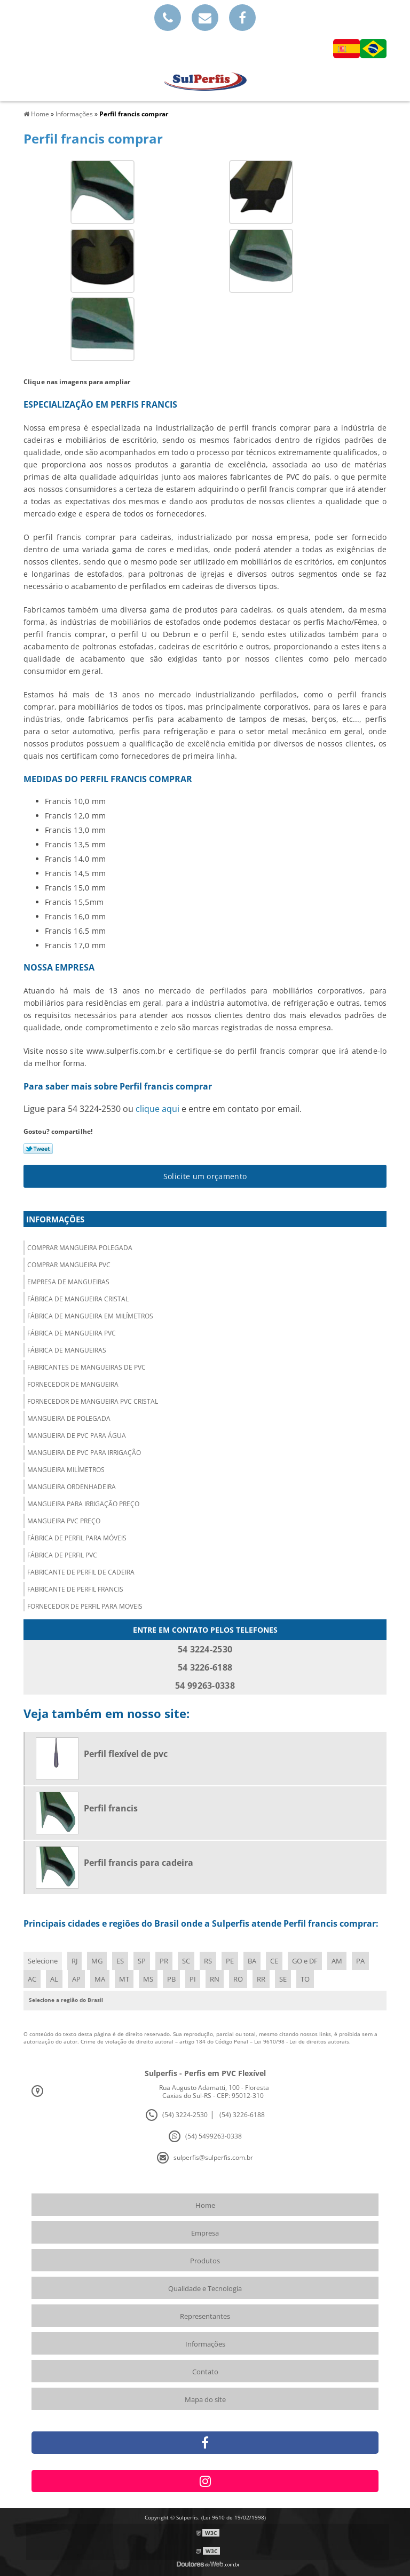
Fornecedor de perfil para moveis (85, 1606)
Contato (205, 2371)
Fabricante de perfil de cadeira (81, 1572)
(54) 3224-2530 (185, 2114)
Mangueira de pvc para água (76, 1435)
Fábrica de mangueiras (66, 1350)
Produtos (205, 2260)
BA (252, 1961)
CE (274, 1961)
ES (120, 1961)
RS (208, 1961)
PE (230, 1961)
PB (171, 1979)
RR (261, 1979)
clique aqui (157, 1109)
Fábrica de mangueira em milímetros (90, 1316)
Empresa (205, 2233)
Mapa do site (205, 2399)
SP (142, 1961)
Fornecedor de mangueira (73, 1384)
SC (186, 1961)
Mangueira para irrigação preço (83, 1503)
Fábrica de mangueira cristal (78, 1298)
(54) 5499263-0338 (213, 2136)
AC (32, 1979)
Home (205, 2205)
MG (96, 1961)
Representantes (205, 2316)
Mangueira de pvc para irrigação (84, 1452)
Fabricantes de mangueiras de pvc (86, 1367)
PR (164, 1961)
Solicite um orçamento (205, 1176)
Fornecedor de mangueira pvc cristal (92, 1401)
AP (76, 1979)
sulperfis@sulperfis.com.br (213, 2157)
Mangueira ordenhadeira (71, 1486)
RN (214, 1979)
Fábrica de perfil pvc (62, 1555)
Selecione (43, 1961)
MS (148, 1979)
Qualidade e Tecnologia (205, 2288)
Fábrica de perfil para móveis (77, 1538)
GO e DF (305, 1961)
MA (99, 1979)
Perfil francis (111, 1808)
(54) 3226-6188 (242, 2114)
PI (193, 1979)
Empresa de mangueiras (68, 1281)
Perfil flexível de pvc (126, 1754)
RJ (74, 1961)
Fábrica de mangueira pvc (71, 1333)
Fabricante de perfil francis (75, 1589)
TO (305, 1979)
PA (360, 1961)
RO (238, 1979)
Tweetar (38, 1148)
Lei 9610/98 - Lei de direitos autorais (301, 2041)
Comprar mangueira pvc (69, 1264)
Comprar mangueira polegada (79, 1247)
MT (124, 1979)
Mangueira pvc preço (63, 1520)
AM (337, 1961)
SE (283, 1979)
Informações (55, 1219)
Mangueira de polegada (69, 1418)
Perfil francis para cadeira (138, 1863)
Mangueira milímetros (66, 1469)
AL (54, 1979)
